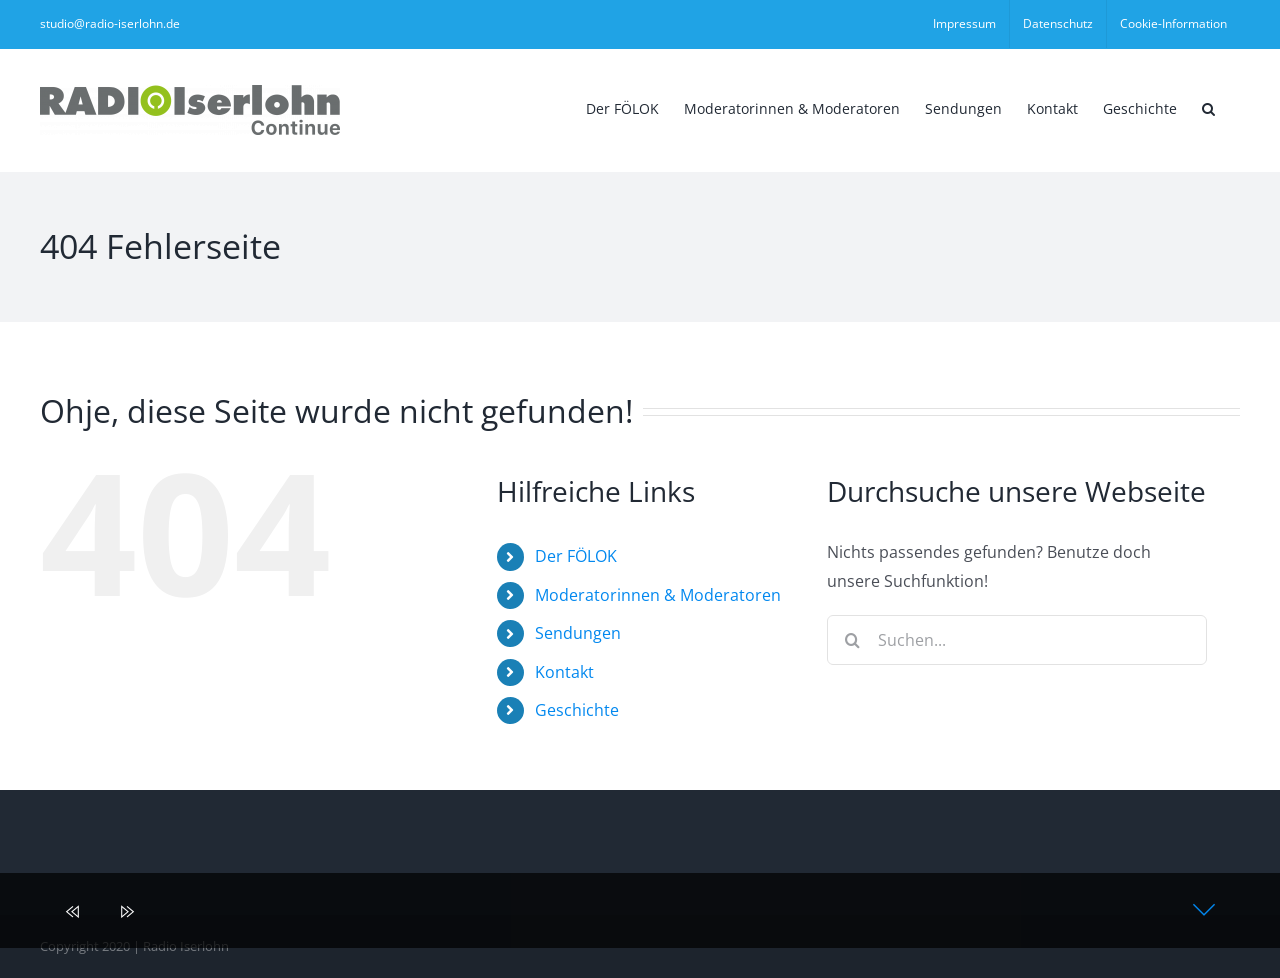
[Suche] (852, 640)
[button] (1208, 107)
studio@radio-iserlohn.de (110, 23)
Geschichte (577, 710)
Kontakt (564, 672)
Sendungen (578, 633)
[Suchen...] (1017, 640)
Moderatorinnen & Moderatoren (658, 595)
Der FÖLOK (576, 556)
